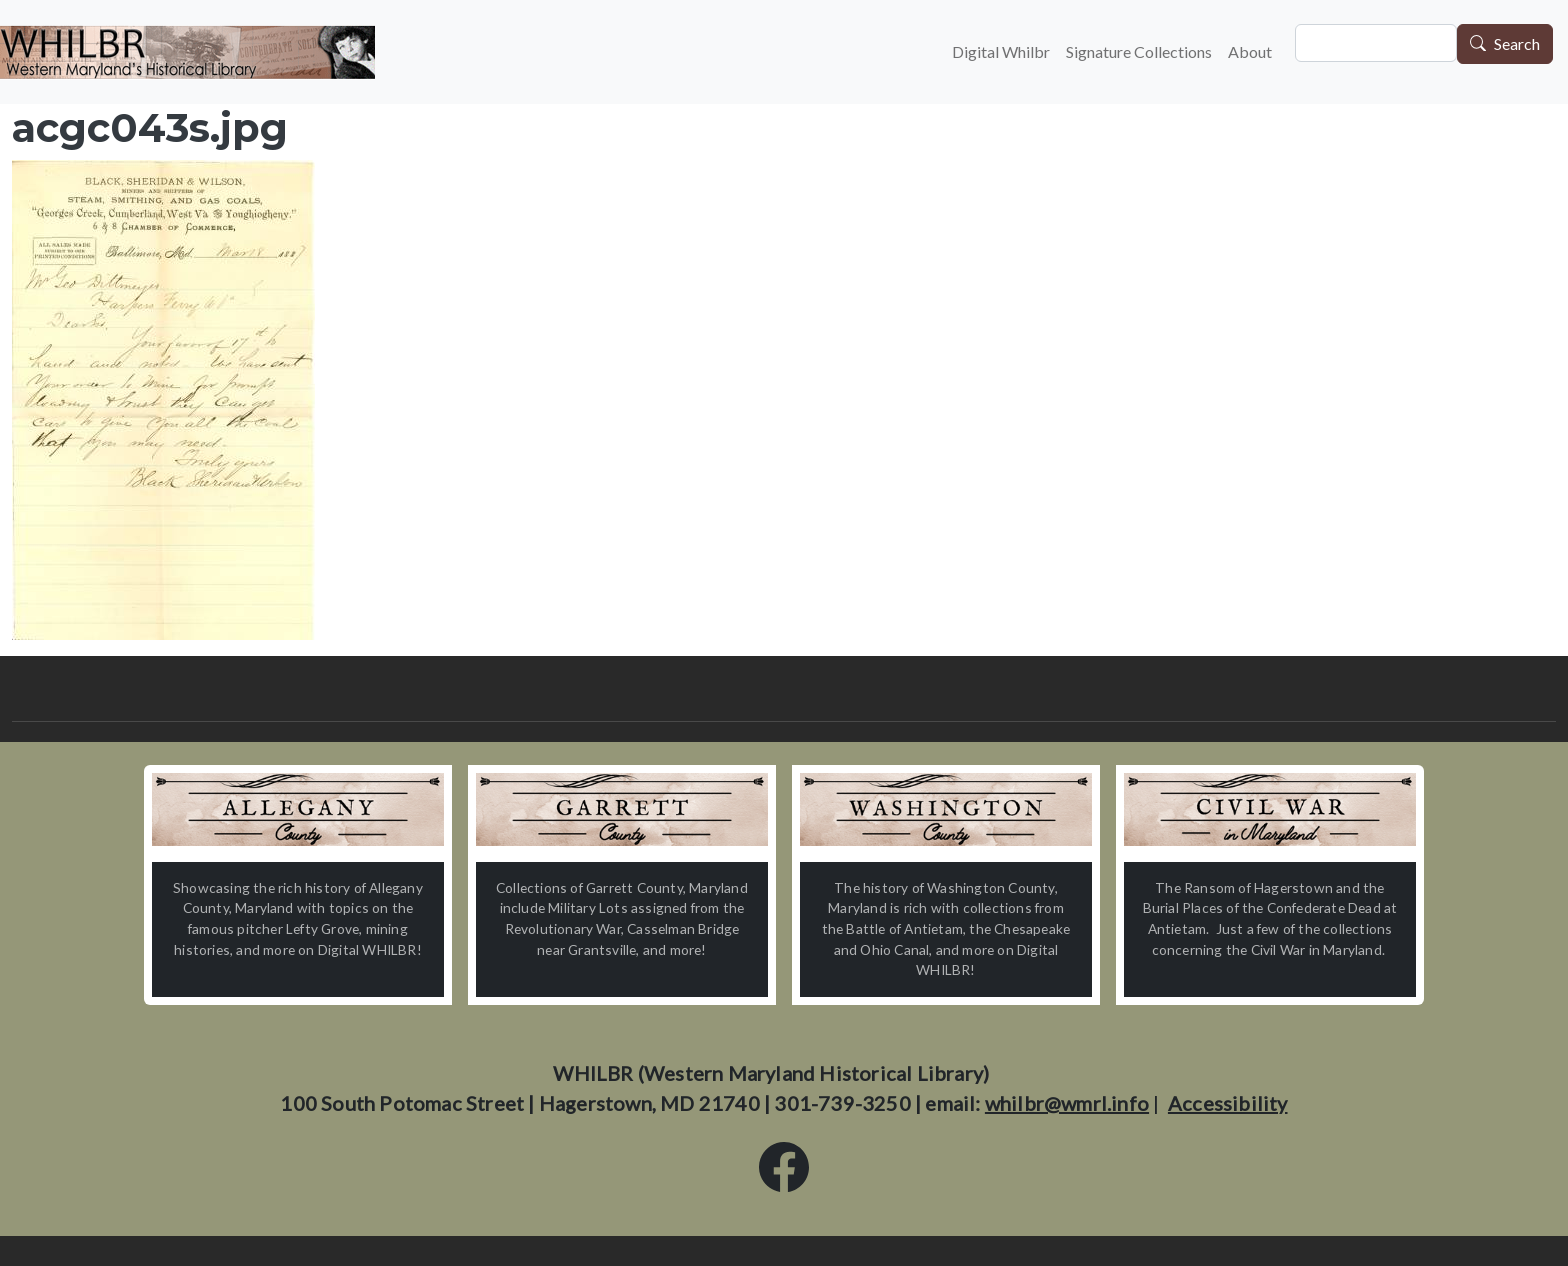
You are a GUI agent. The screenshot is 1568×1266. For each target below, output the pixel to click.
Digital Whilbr (1001, 51)
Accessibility (1228, 1103)
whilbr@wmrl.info (1067, 1103)
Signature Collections (1139, 51)
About (1250, 51)
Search (1517, 44)
